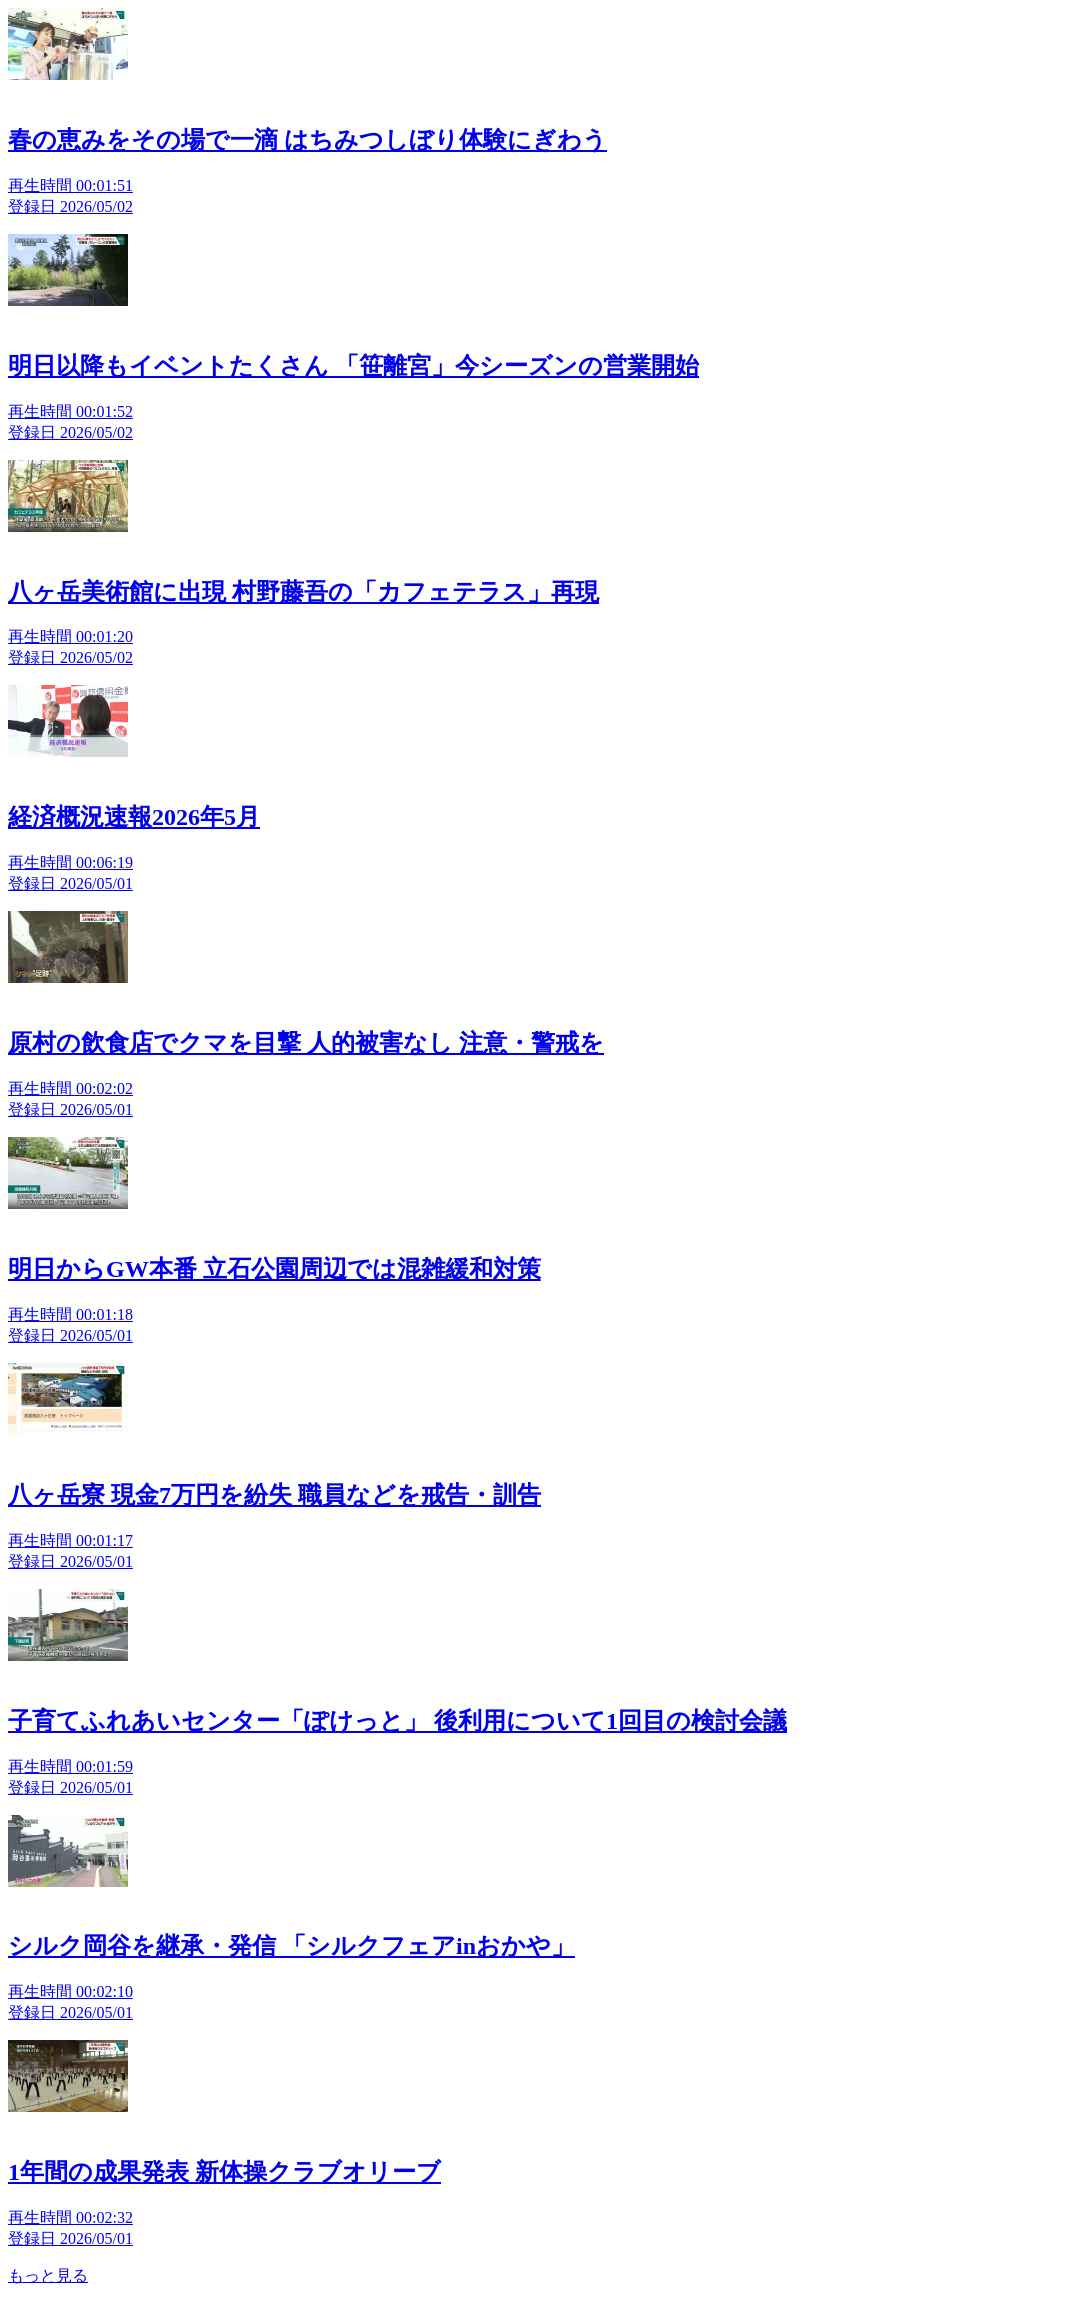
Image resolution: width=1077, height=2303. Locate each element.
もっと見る (48, 2275)
